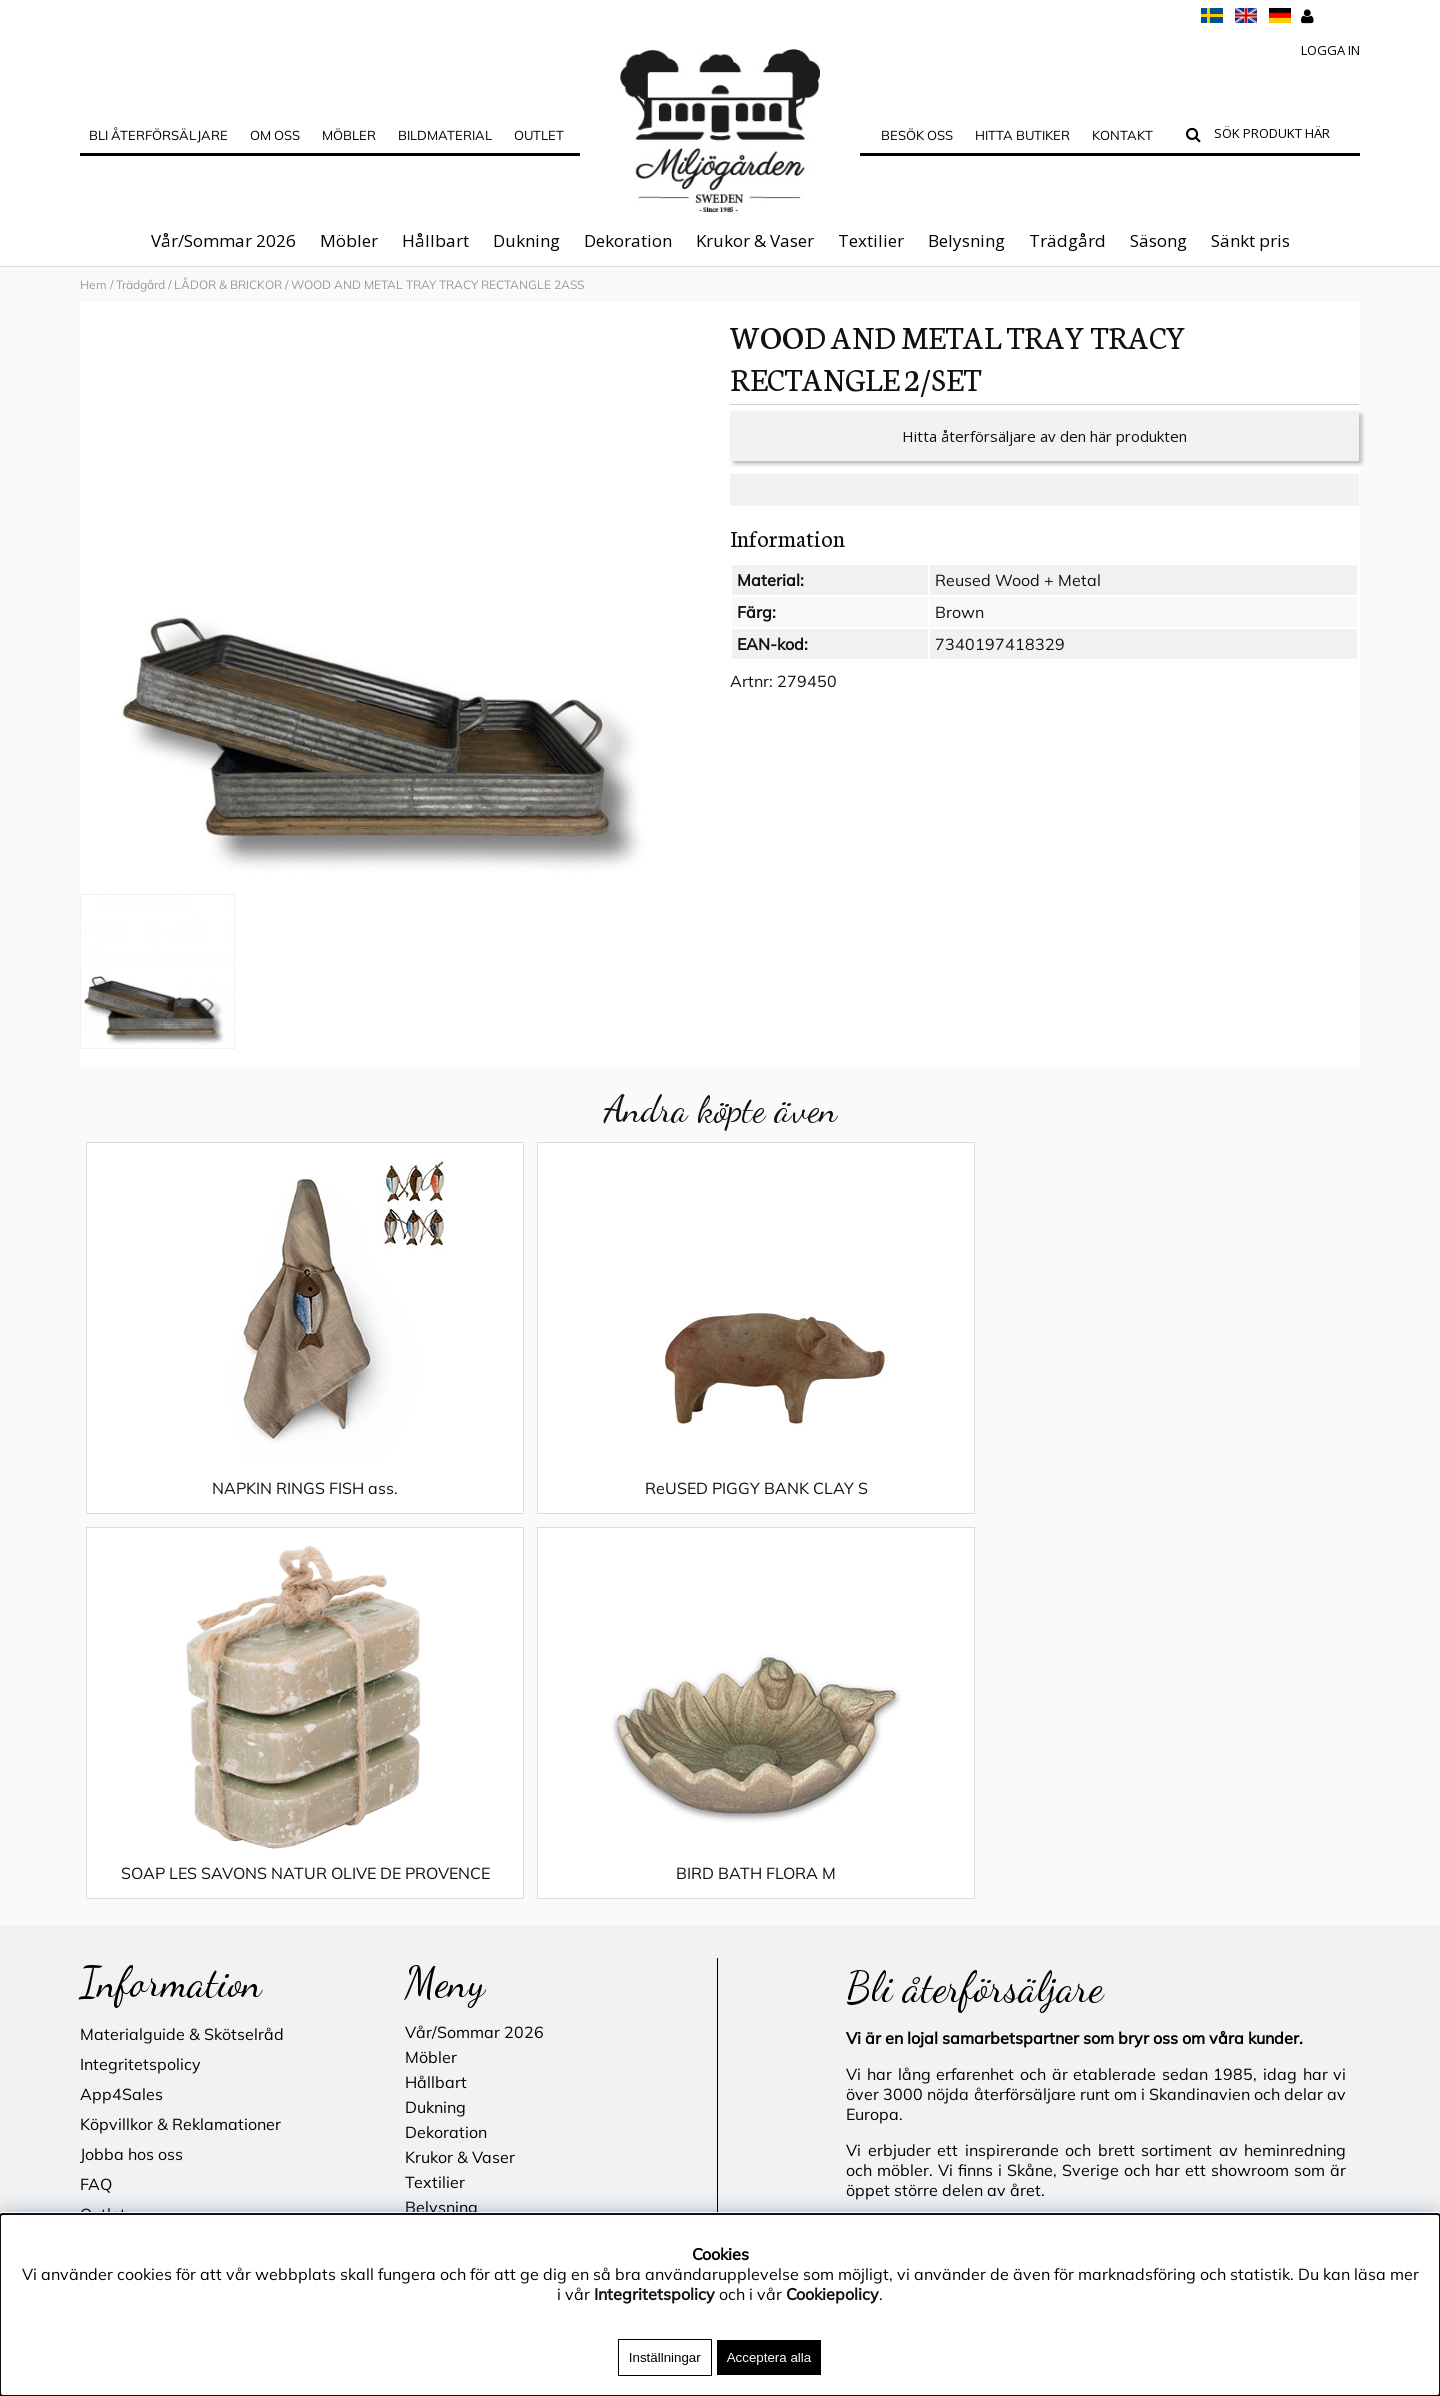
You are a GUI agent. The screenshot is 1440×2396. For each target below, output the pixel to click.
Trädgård (1067, 240)
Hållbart (435, 240)
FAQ (96, 1840)
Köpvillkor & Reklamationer (180, 1780)
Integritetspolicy (140, 1720)
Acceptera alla (769, 2357)
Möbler (349, 240)
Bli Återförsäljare (158, 135)
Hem (93, 284)
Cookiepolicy (832, 2294)
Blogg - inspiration (149, 1990)
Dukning (526, 240)
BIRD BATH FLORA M (1200, 1508)
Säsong (1158, 240)
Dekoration (628, 240)
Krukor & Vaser (755, 240)
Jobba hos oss (131, 1810)
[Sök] (1282, 136)
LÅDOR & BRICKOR (228, 284)
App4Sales (121, 1750)
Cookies (108, 1900)
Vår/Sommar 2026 (223, 240)
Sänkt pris (1250, 240)
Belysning (966, 240)
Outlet (539, 135)
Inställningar (665, 2357)
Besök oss (917, 135)
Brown (959, 632)
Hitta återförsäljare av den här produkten (1044, 456)
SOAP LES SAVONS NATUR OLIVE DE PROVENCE (880, 1518)
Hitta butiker (1022, 135)
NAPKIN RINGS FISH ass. (240, 1508)
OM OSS (275, 135)
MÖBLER (349, 135)
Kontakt (1122, 135)
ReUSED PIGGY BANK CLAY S (559, 1508)
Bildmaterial (445, 135)
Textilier (871, 240)
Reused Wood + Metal (1018, 600)
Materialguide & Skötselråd (182, 1690)
